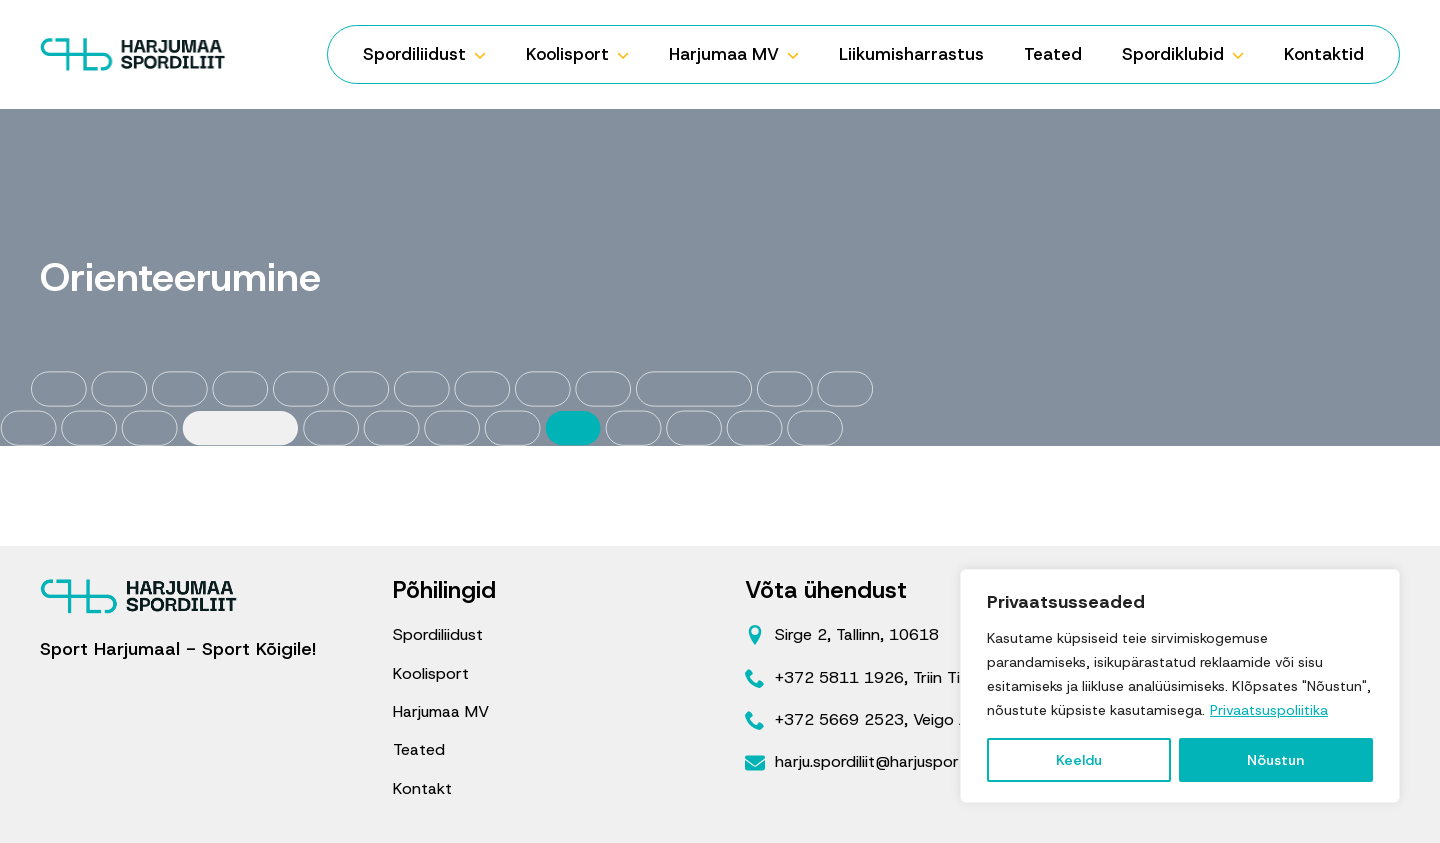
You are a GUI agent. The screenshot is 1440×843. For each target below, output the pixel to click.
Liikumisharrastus (911, 54)
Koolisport (567, 54)
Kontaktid (1324, 54)
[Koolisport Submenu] (629, 54)
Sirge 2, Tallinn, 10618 (857, 634)
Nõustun (1275, 760)
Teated (1053, 54)
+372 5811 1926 (839, 677)
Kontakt (422, 788)
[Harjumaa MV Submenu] (799, 54)
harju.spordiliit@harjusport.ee (881, 761)
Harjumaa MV (724, 54)
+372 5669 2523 (839, 719)
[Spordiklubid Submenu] (1244, 54)
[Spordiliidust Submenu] (486, 54)
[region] (1180, 686)
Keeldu (1079, 760)
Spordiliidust (414, 54)
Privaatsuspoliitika (1269, 710)
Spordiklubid (1173, 54)
